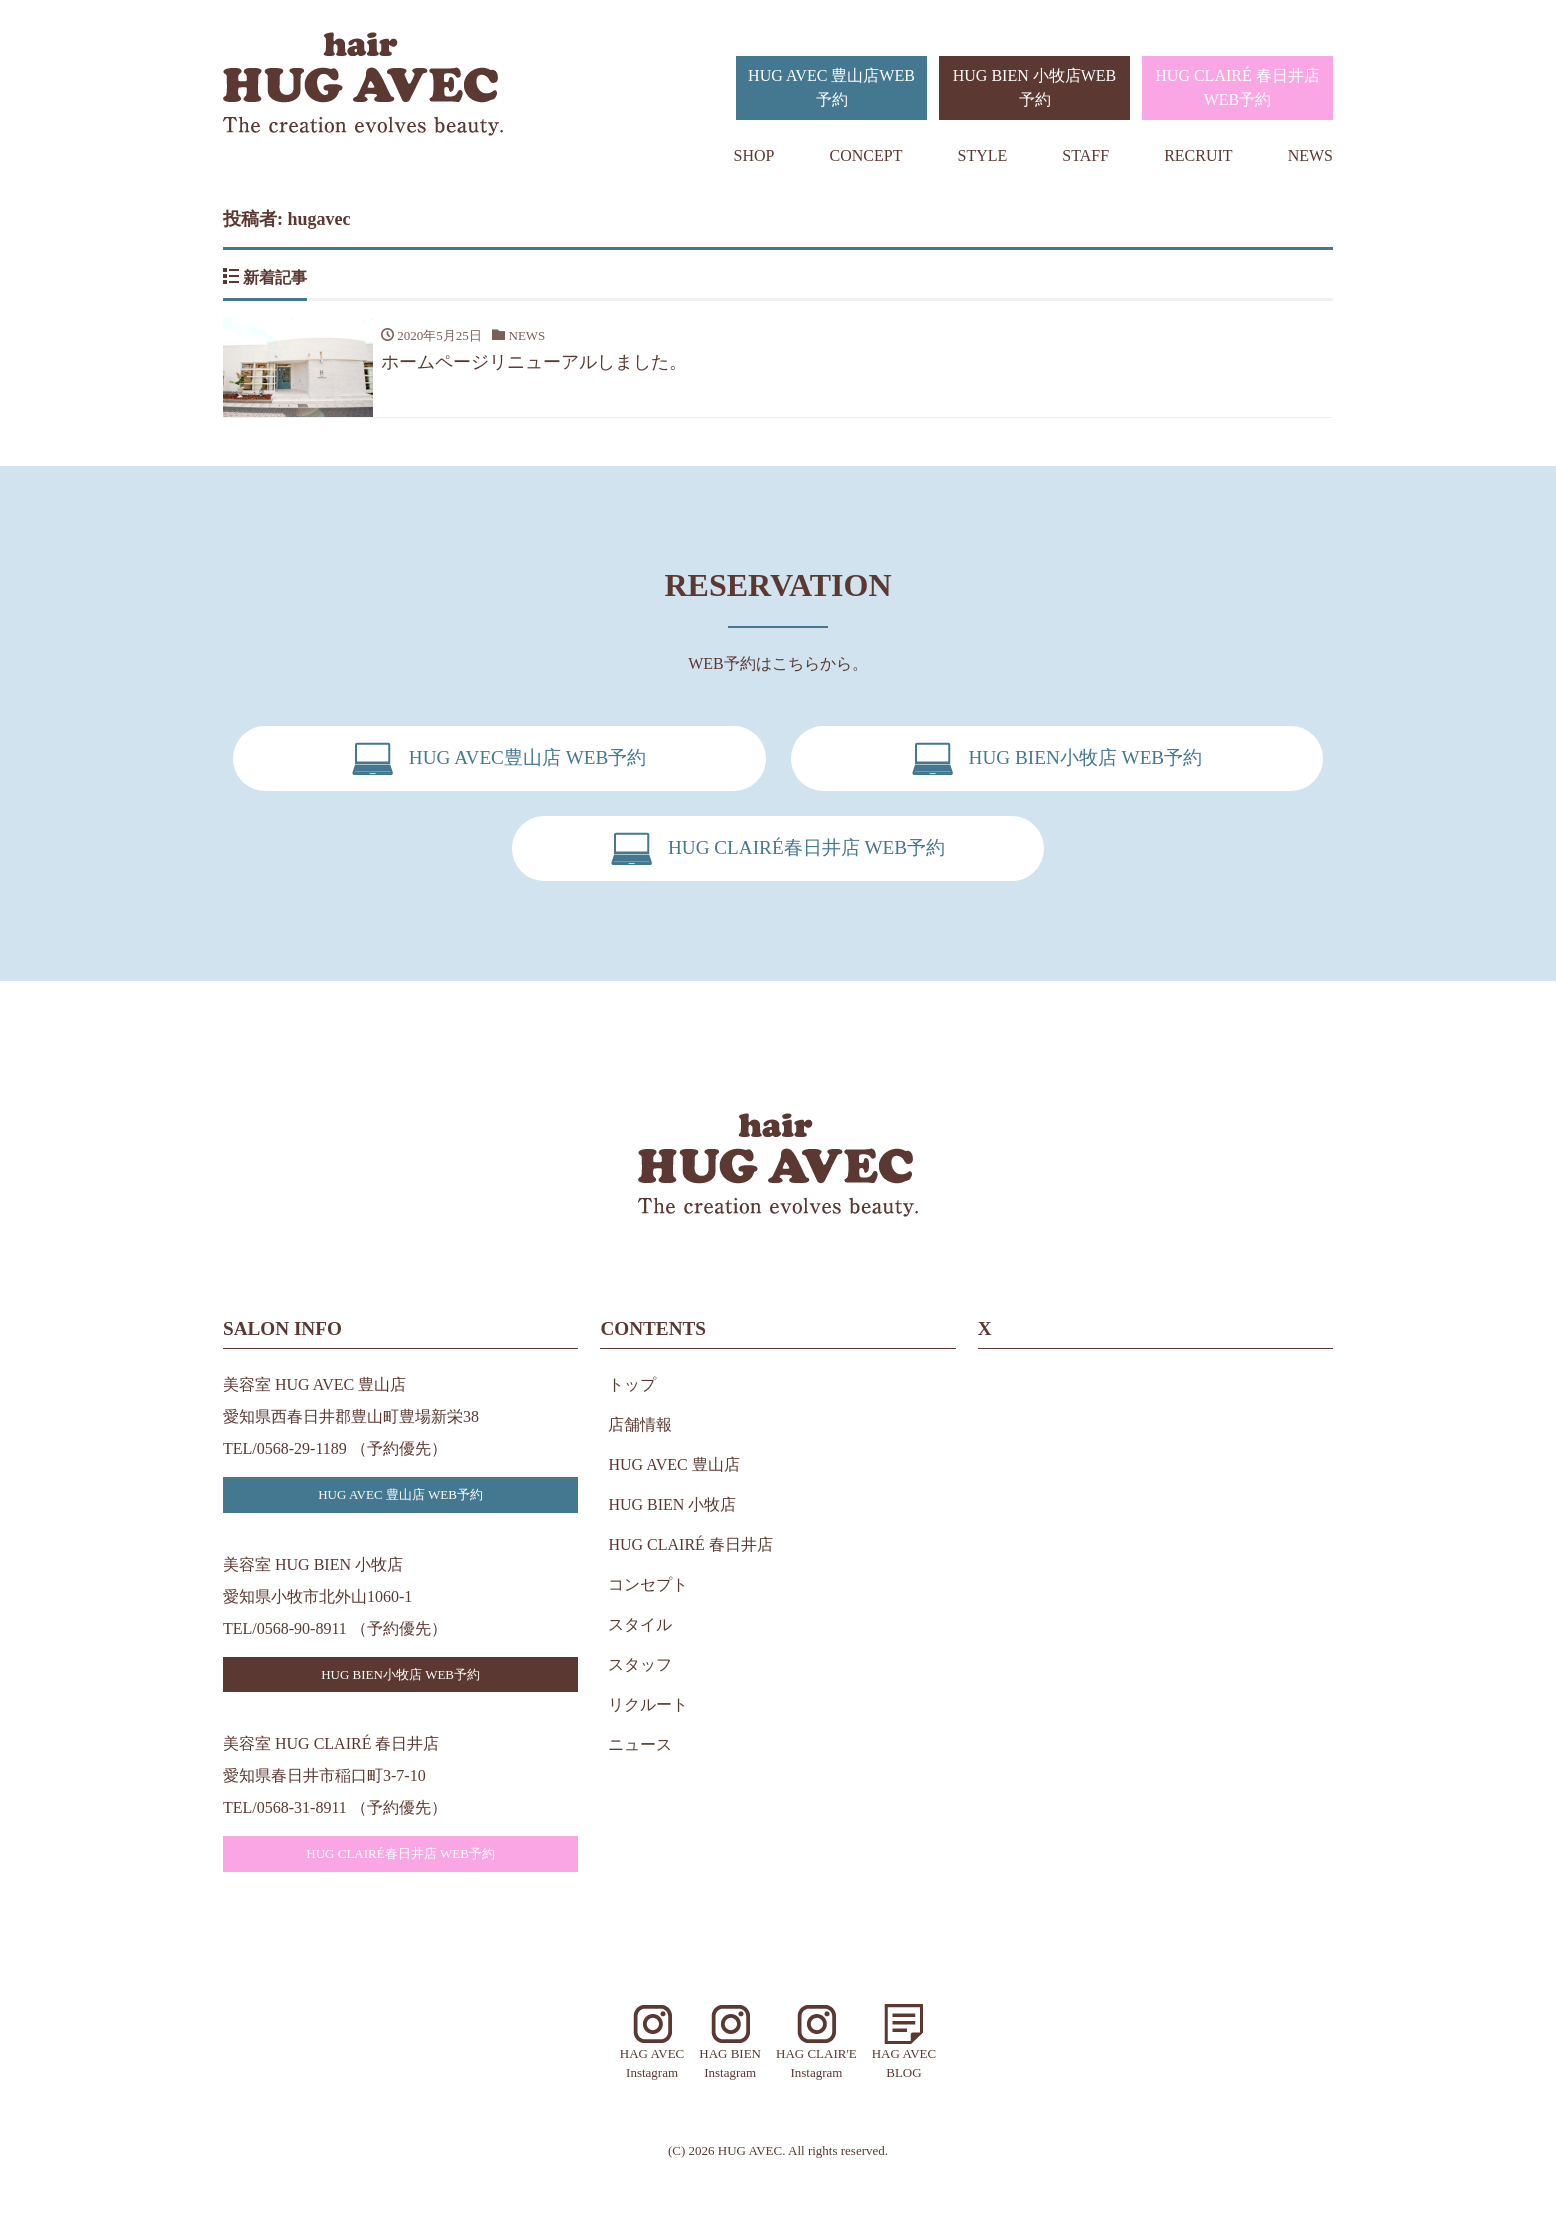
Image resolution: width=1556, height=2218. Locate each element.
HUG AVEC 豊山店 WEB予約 (400, 1494)
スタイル (640, 1624)
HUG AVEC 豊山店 (673, 1464)
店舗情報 (640, 1424)
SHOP (754, 155)
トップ (632, 1384)
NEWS (1310, 155)
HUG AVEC (750, 2150)
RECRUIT (1198, 155)
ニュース (640, 1744)
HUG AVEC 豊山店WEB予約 (831, 87)
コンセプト (648, 1584)
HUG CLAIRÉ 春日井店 (690, 1544)
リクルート (648, 1704)
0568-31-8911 (302, 1807)
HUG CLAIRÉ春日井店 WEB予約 (400, 1853)
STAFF (1085, 155)
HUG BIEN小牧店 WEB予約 (400, 1674)
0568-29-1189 (302, 1448)
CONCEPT (866, 155)
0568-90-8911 (302, 1628)
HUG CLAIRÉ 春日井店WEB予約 (1237, 87)
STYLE (983, 155)
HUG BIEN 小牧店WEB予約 (1035, 87)
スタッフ (640, 1664)
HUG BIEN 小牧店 (672, 1504)
